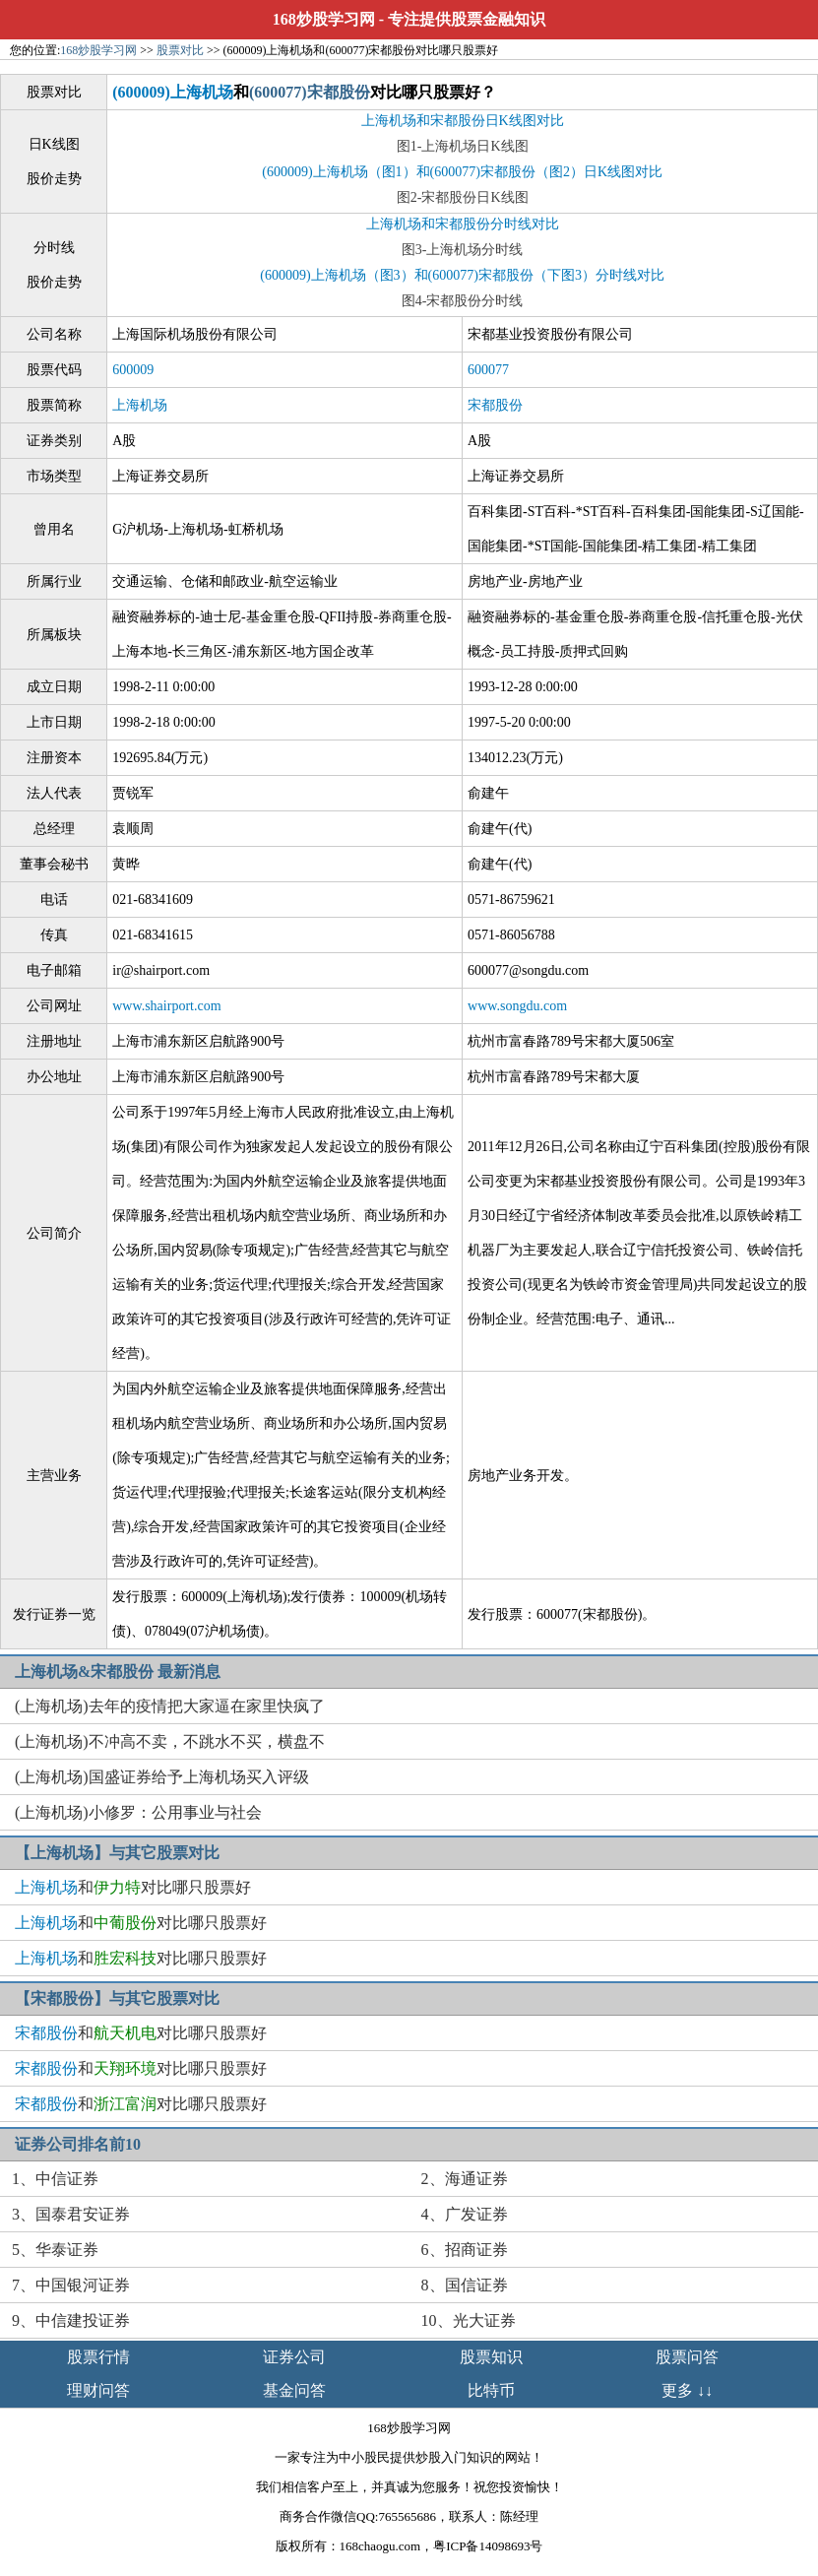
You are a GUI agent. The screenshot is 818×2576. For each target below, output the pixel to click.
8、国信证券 (464, 2285)
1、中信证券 (55, 2178)
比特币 (491, 2390)
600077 (488, 369)
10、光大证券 (468, 2320)
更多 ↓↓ (687, 2390)
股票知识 (491, 2357)
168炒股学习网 (324, 19)
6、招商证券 (464, 2249)
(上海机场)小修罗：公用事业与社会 (138, 1812)
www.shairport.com (166, 1005)
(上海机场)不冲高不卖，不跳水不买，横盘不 (170, 1741)
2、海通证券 (464, 2178)
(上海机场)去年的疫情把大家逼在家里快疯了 (170, 1706)
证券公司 (294, 2357)
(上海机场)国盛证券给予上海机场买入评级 (162, 1777)
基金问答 (294, 2390)
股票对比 (180, 50)
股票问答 (687, 2357)
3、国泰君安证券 (71, 2214)
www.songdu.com (517, 1005)
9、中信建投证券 (71, 2320)
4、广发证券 (464, 2214)
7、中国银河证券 (71, 2285)
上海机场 (139, 405)
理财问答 (98, 2390)
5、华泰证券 (55, 2249)
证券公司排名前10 (78, 2144)
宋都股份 (495, 405)
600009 (133, 369)
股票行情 (98, 2357)
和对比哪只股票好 (133, 1887)
